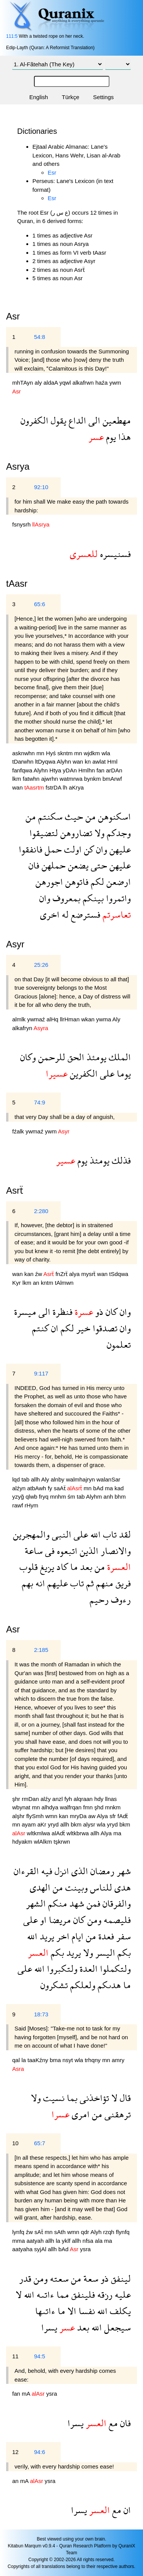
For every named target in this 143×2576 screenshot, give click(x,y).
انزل (60, 1871)
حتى (97, 865)
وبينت (75, 1887)
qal (16, 2060)
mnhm (58, 1496)
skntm (65, 753)
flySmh (35, 1816)
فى (49, 1551)
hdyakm (23, 1841)
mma (19, 2240)
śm (72, 1496)
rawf (18, 1505)
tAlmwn (64, 1282)
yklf (67, 2240)
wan (78, 761)
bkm (77, 1824)
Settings (103, 97)
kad (119, 1488)
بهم (27, 1583)
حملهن (52, 865)
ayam (29, 1824)
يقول (57, 420)
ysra (85, 2249)
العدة (87, 1968)
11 (15, 2356)
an (37, 1282)
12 (15, 2452)
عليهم (56, 1583)
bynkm (93, 778)
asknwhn (24, 753)
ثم (89, 1583)
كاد (61, 1567)
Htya (56, 770)
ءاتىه (44, 2294)
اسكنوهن (113, 816)
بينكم (92, 898)
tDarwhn (23, 761)
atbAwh (37, 1488)
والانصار (114, 1551)
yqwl (65, 382)
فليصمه (116, 1920)
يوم (110, 437)
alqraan (84, 1799)
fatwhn (32, 778)
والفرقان (115, 1903)
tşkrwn (61, 1841)
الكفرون (34, 420)
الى (93, 420)
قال (124, 2098)
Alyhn (65, 761)
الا (70, 2311)
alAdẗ (58, 1833)
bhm (120, 1496)
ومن (93, 1920)
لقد (124, 1534)
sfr (113, 1816)
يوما (122, 1073)
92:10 (41, 487)
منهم (103, 1583)
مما (61, 2294)
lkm (17, 778)
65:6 (39, 604)
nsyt (69, 2060)
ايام (76, 1936)
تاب (109, 1534)
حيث (73, 816)
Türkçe (70, 97)
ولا (98, 833)
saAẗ (60, 1488)
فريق (122, 1583)
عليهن (119, 849)
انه (39, 1583)
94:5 (39, 2356)
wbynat (22, 1807)
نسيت (52, 2098)
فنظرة (61, 1312)
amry (118, 2060)
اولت (72, 849)
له (64, 914)
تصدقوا (103, 1328)
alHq (53, 1019)
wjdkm (93, 753)
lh (66, 787)
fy (51, 1488)
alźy (46, 1799)
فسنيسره (114, 554)
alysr (90, 1824)
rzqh (109, 2232)
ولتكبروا (61, 1968)
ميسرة (25, 1312)
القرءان (26, 1871)
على (106, 1073)
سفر (122, 1936)
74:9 (39, 1102)
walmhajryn (81, 1479)
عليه (121, 2294)
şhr (17, 1799)
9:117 (41, 1373)
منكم (56, 1903)
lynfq (19, 2232)
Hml (112, 761)
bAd (99, 1488)
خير (82, 1328)
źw (39, 1274)
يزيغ (46, 1567)
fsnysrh (22, 524)
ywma (104, 1019)
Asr (13, 1629)
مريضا (59, 1920)
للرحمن (50, 1057)
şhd (99, 1807)
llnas (111, 1799)
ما (73, 1567)
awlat (99, 761)
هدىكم (108, 1985)
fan (101, 770)
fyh (69, 1799)
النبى (60, 1534)
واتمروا (117, 898)
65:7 (39, 2143)
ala (99, 2240)
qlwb (32, 1496)
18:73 (41, 2014)
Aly (116, 1019)
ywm (115, 382)
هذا (123, 437)
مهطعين (115, 420)
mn (41, 753)
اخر (61, 1936)
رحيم (99, 1599)
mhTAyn (23, 382)
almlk (19, 1019)
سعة (89, 2278)
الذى (78, 1871)
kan (29, 1274)
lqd (16, 1479)
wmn (52, 1816)
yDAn (71, 770)
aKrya (76, 787)
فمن (92, 1903)
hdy (99, 1799)
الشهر (36, 1903)
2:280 (41, 1211)
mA (27, 2393)
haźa (102, 382)
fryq (44, 1496)
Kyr (17, 1282)
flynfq (123, 2232)
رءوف (120, 1599)
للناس (100, 1887)
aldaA (51, 382)
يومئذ (95, 1057)
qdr (85, 2232)
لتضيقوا (43, 833)
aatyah (36, 2240)
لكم (96, 881)
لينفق (120, 2278)
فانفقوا (30, 849)
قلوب (28, 1567)
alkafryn (23, 1028)
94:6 (39, 2452)
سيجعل (116, 2327)
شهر (122, 1871)
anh (108, 1496)
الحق (74, 1057)
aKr (42, 1824)
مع (112, 2423)
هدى (121, 1887)
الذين (87, 1551)
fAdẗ (122, 1816)
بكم (123, 1952)
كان (110, 1312)
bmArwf (112, 778)
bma (56, 2060)
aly (39, 382)
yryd (54, 1824)
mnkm (113, 1807)
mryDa (79, 1816)
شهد (75, 1903)
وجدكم (117, 833)
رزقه (103, 2294)
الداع (76, 420)
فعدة (105, 1936)
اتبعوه (66, 1551)
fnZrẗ (62, 1274)
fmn (88, 1807)
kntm (48, 1282)
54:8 (39, 337)
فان (34, 865)
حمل (52, 849)
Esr (52, 172)
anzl (58, 1799)
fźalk (19, 1131)
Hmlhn (87, 770)
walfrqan (71, 1807)
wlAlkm (44, 1841)
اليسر (104, 1952)
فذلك (120, 1160)
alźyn (19, 1488)
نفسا (85, 2311)
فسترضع (84, 914)
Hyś (51, 753)
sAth (60, 2232)
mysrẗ (89, 1274)
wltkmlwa (39, 1833)
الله (94, 1534)
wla (105, 753)
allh (36, 1479)
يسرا (49, 2327)
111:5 (12, 36)
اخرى (49, 914)
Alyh (96, 2232)
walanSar (108, 1479)
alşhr (19, 1816)
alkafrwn (83, 382)
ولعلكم (81, 1985)
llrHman (70, 1019)
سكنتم (49, 816)
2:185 (41, 1650)
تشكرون (54, 1985)
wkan (88, 1019)
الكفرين (82, 1073)
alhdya (51, 1807)
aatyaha (23, 2249)
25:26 (41, 964)
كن (88, 849)
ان (53, 1328)
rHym (32, 1505)
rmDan (31, 1799)
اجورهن (49, 881)
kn (88, 761)
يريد (45, 1936)
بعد (85, 1567)
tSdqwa (118, 1274)
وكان (28, 1057)
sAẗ (39, 2232)
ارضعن (117, 881)
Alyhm (94, 1496)
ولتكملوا (114, 1968)
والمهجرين (31, 1534)
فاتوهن (75, 881)
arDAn (114, 770)
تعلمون (119, 1344)
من (89, 816)
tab (26, 1479)
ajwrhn (50, 778)
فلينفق (82, 2294)
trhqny (93, 2060)
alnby (58, 1479)
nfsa (88, 2240)
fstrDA (54, 787)
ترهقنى (116, 2114)
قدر (25, 2278)
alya (75, 1274)
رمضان (101, 1871)
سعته (58, 2278)
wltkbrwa (79, 1833)
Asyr (15, 944)
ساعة (34, 1551)
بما (70, 2098)
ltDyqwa (46, 761)
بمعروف (65, 898)
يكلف (119, 2311)
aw (92, 1816)
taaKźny (38, 2060)
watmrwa (71, 778)
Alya (103, 1816)
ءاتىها (45, 2311)
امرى (79, 2114)
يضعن (77, 865)
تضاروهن (75, 833)
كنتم (40, 1328)
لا (113, 2098)
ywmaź (37, 1019)
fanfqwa (23, 770)
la (24, 2060)
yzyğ (19, 1496)
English (38, 97)
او (42, 1920)
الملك (118, 1057)
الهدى (40, 1887)
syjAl (41, 2249)
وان (100, 849)
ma (109, 1488)
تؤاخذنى (93, 2098)
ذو (98, 1312)
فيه (45, 1871)
